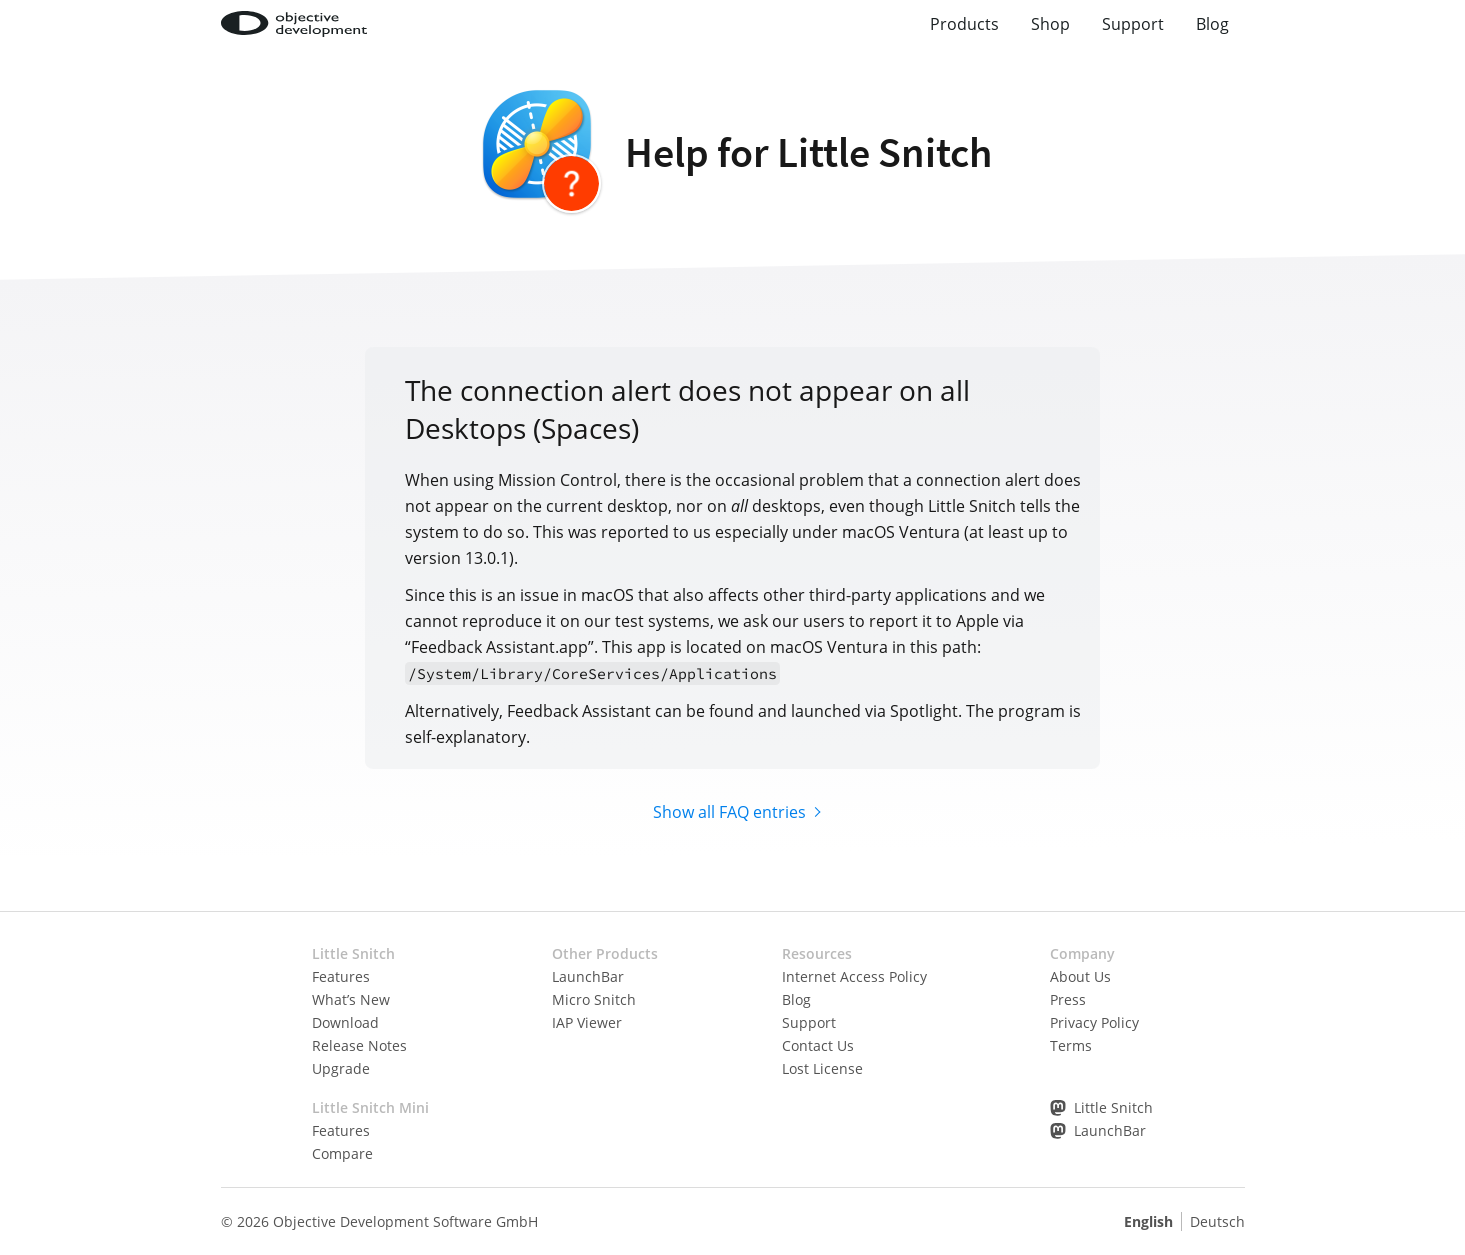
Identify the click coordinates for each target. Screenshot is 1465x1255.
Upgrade (341, 1068)
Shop (1050, 24)
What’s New (351, 999)
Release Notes (359, 1045)
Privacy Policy (1094, 1022)
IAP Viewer (587, 1022)
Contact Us (818, 1045)
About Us (1080, 976)
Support (1133, 24)
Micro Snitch (594, 999)
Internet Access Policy (854, 976)
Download (345, 1022)
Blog (1212, 24)
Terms (1071, 1045)
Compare (342, 1153)
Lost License (822, 1068)
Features (341, 976)
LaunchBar (588, 976)
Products (964, 24)
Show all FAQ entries (729, 812)
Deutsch (1217, 1221)
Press (1068, 999)
